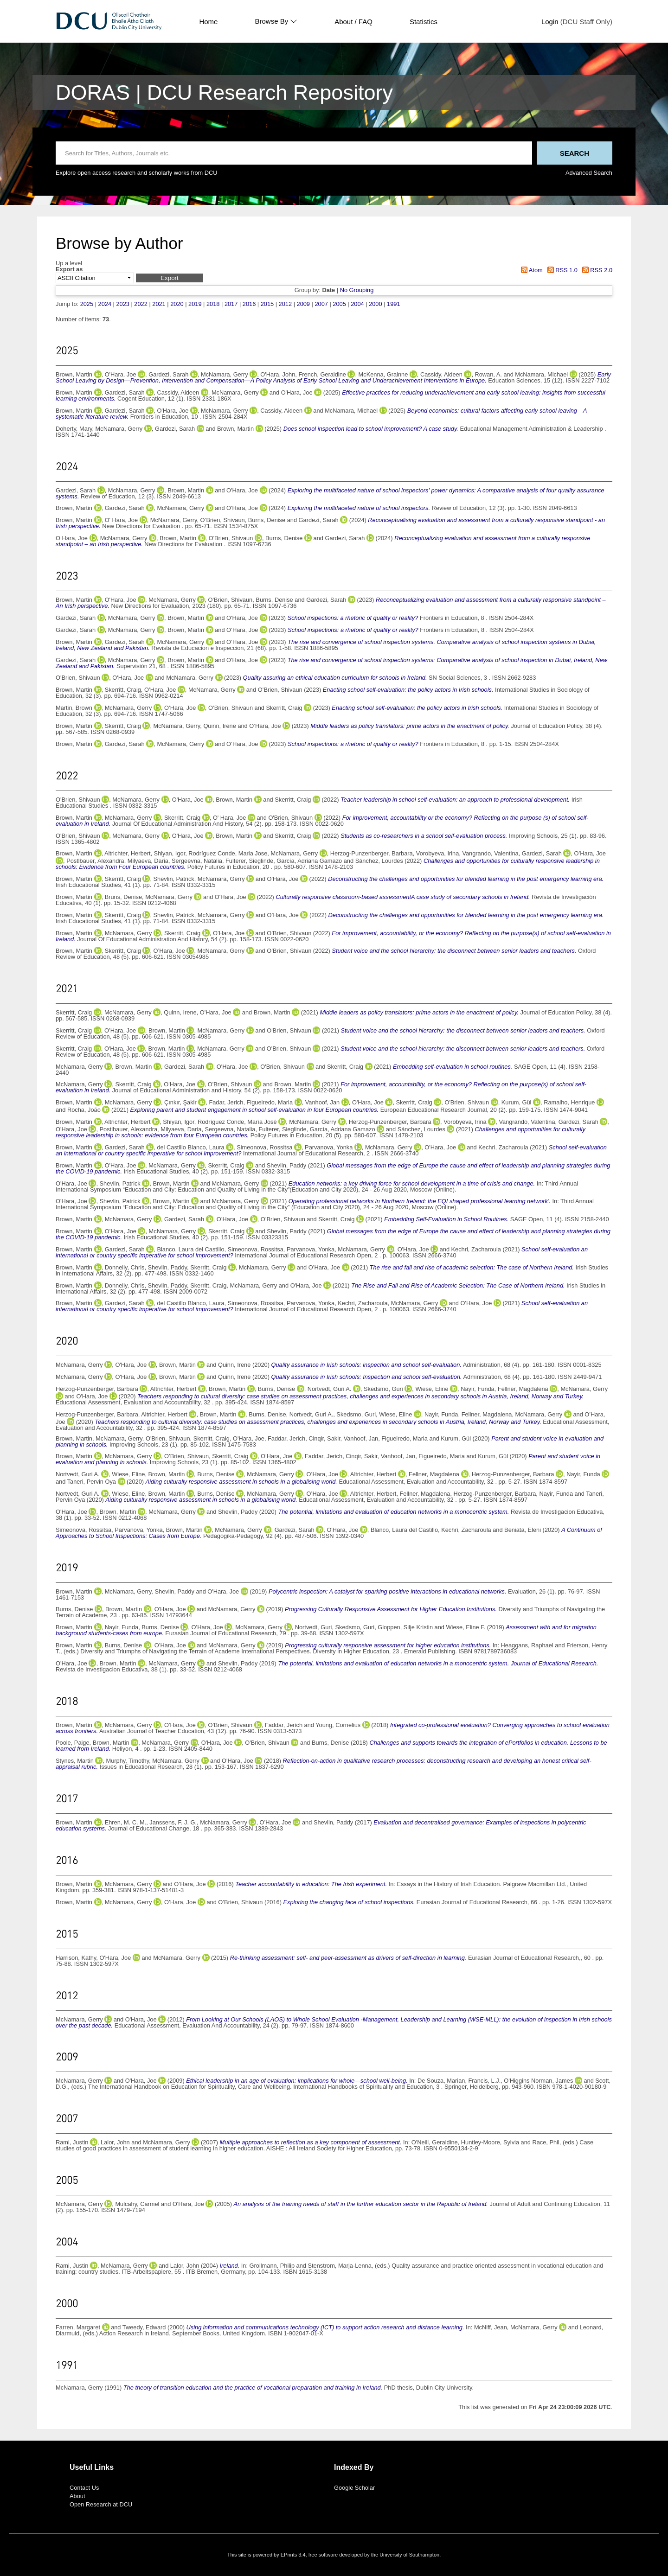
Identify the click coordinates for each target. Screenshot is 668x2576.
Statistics (423, 22)
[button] (169, 278)
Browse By (276, 21)
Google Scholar (354, 2487)
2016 (249, 303)
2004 (357, 303)
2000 (375, 303)
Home (208, 22)
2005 (339, 303)
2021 (158, 303)
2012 (285, 303)
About (77, 2496)
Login (550, 22)
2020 (176, 303)
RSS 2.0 (595, 270)
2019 (194, 303)
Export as (69, 270)
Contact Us (84, 2487)
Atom (530, 270)
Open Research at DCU (101, 2504)
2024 (104, 303)
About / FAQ (353, 22)
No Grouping (357, 290)
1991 (393, 303)
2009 (303, 303)
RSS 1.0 (561, 270)
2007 (321, 303)
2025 (86, 303)
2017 (231, 303)
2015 (267, 303)
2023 (122, 303)
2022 (140, 303)
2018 (212, 303)
